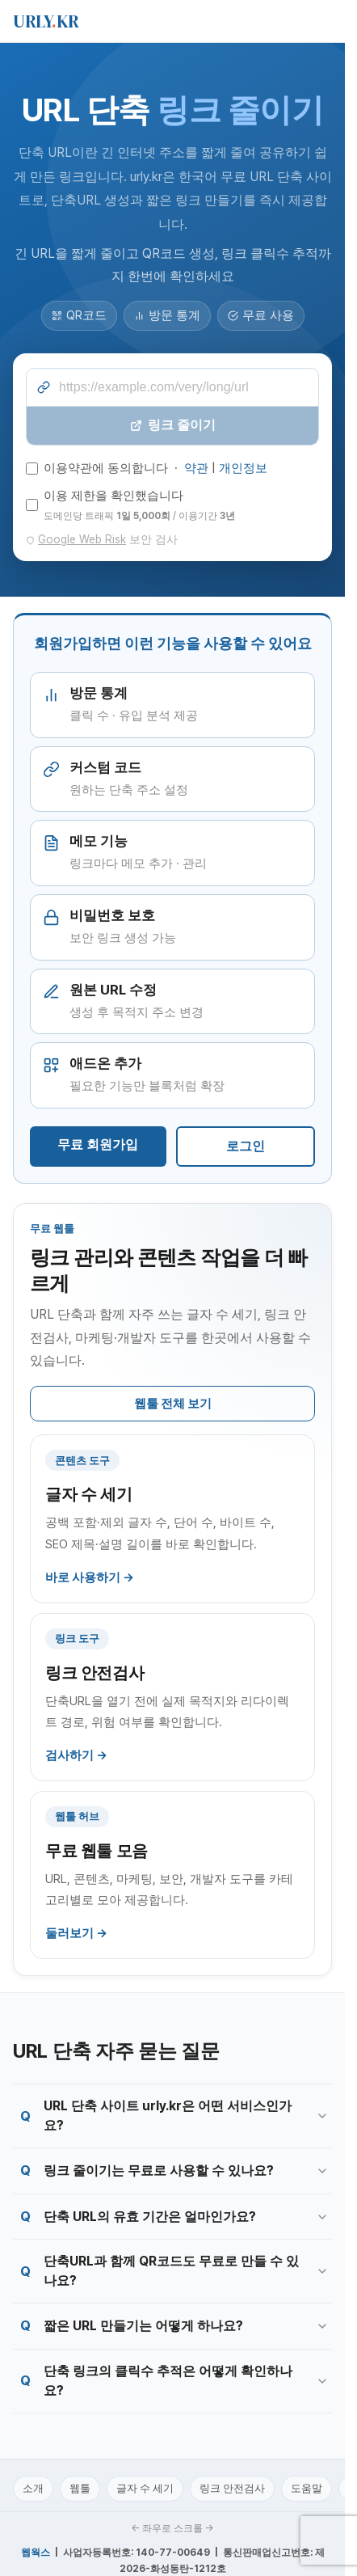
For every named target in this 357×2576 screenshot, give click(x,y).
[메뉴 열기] (323, 21)
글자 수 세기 (145, 2488)
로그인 (245, 1146)
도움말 (306, 2488)
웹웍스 (35, 2552)
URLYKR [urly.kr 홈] (46, 21)
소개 (33, 2488)
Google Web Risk (82, 539)
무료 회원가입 (97, 1144)
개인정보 (243, 468)
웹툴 (79, 2488)
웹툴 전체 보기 (173, 1403)
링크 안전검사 (232, 2488)
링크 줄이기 (173, 425)
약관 (196, 468)
